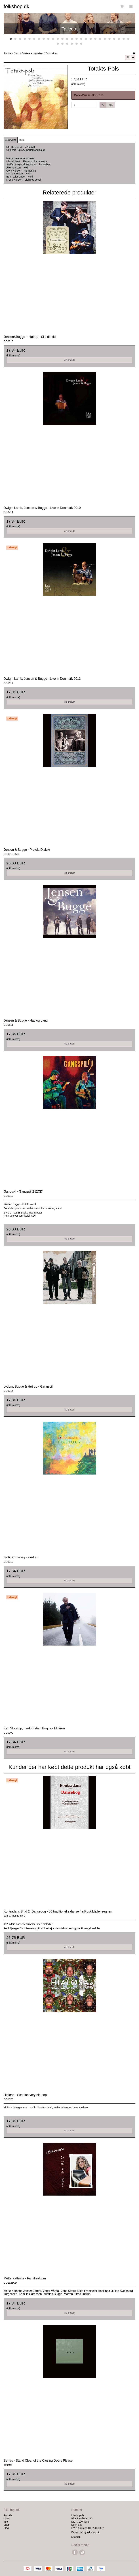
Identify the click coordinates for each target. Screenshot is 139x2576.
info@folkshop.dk (89, 2532)
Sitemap (76, 2536)
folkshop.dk (16, 6)
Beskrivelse (10, 140)
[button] (127, 57)
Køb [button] (106, 105)
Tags (21, 140)
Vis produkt (69, 360)
